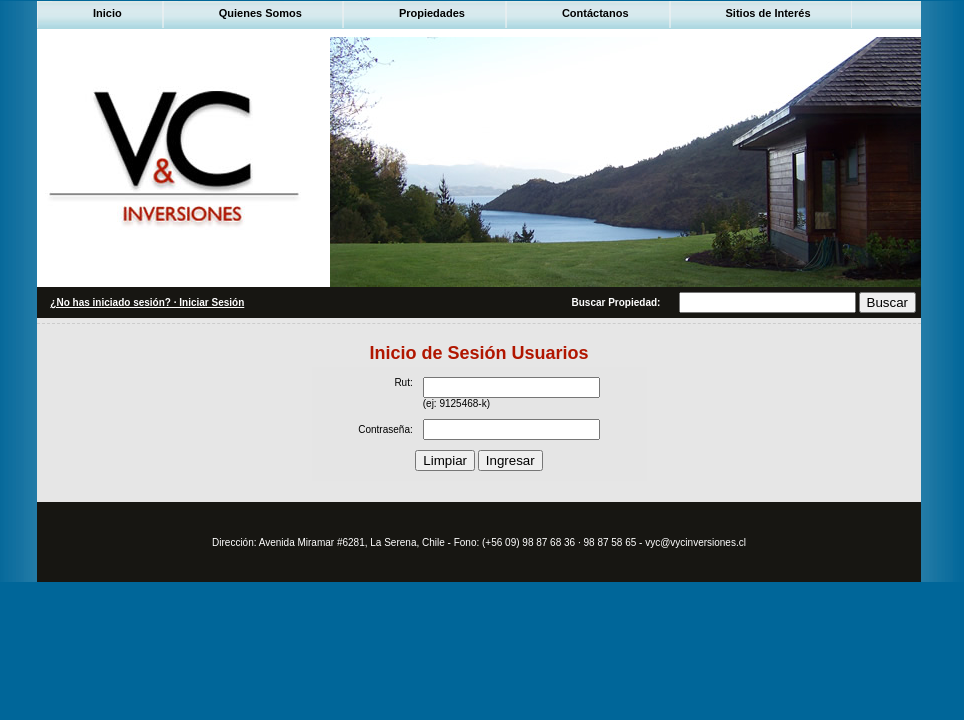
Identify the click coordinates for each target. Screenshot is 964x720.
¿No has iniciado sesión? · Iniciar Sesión (147, 302)
